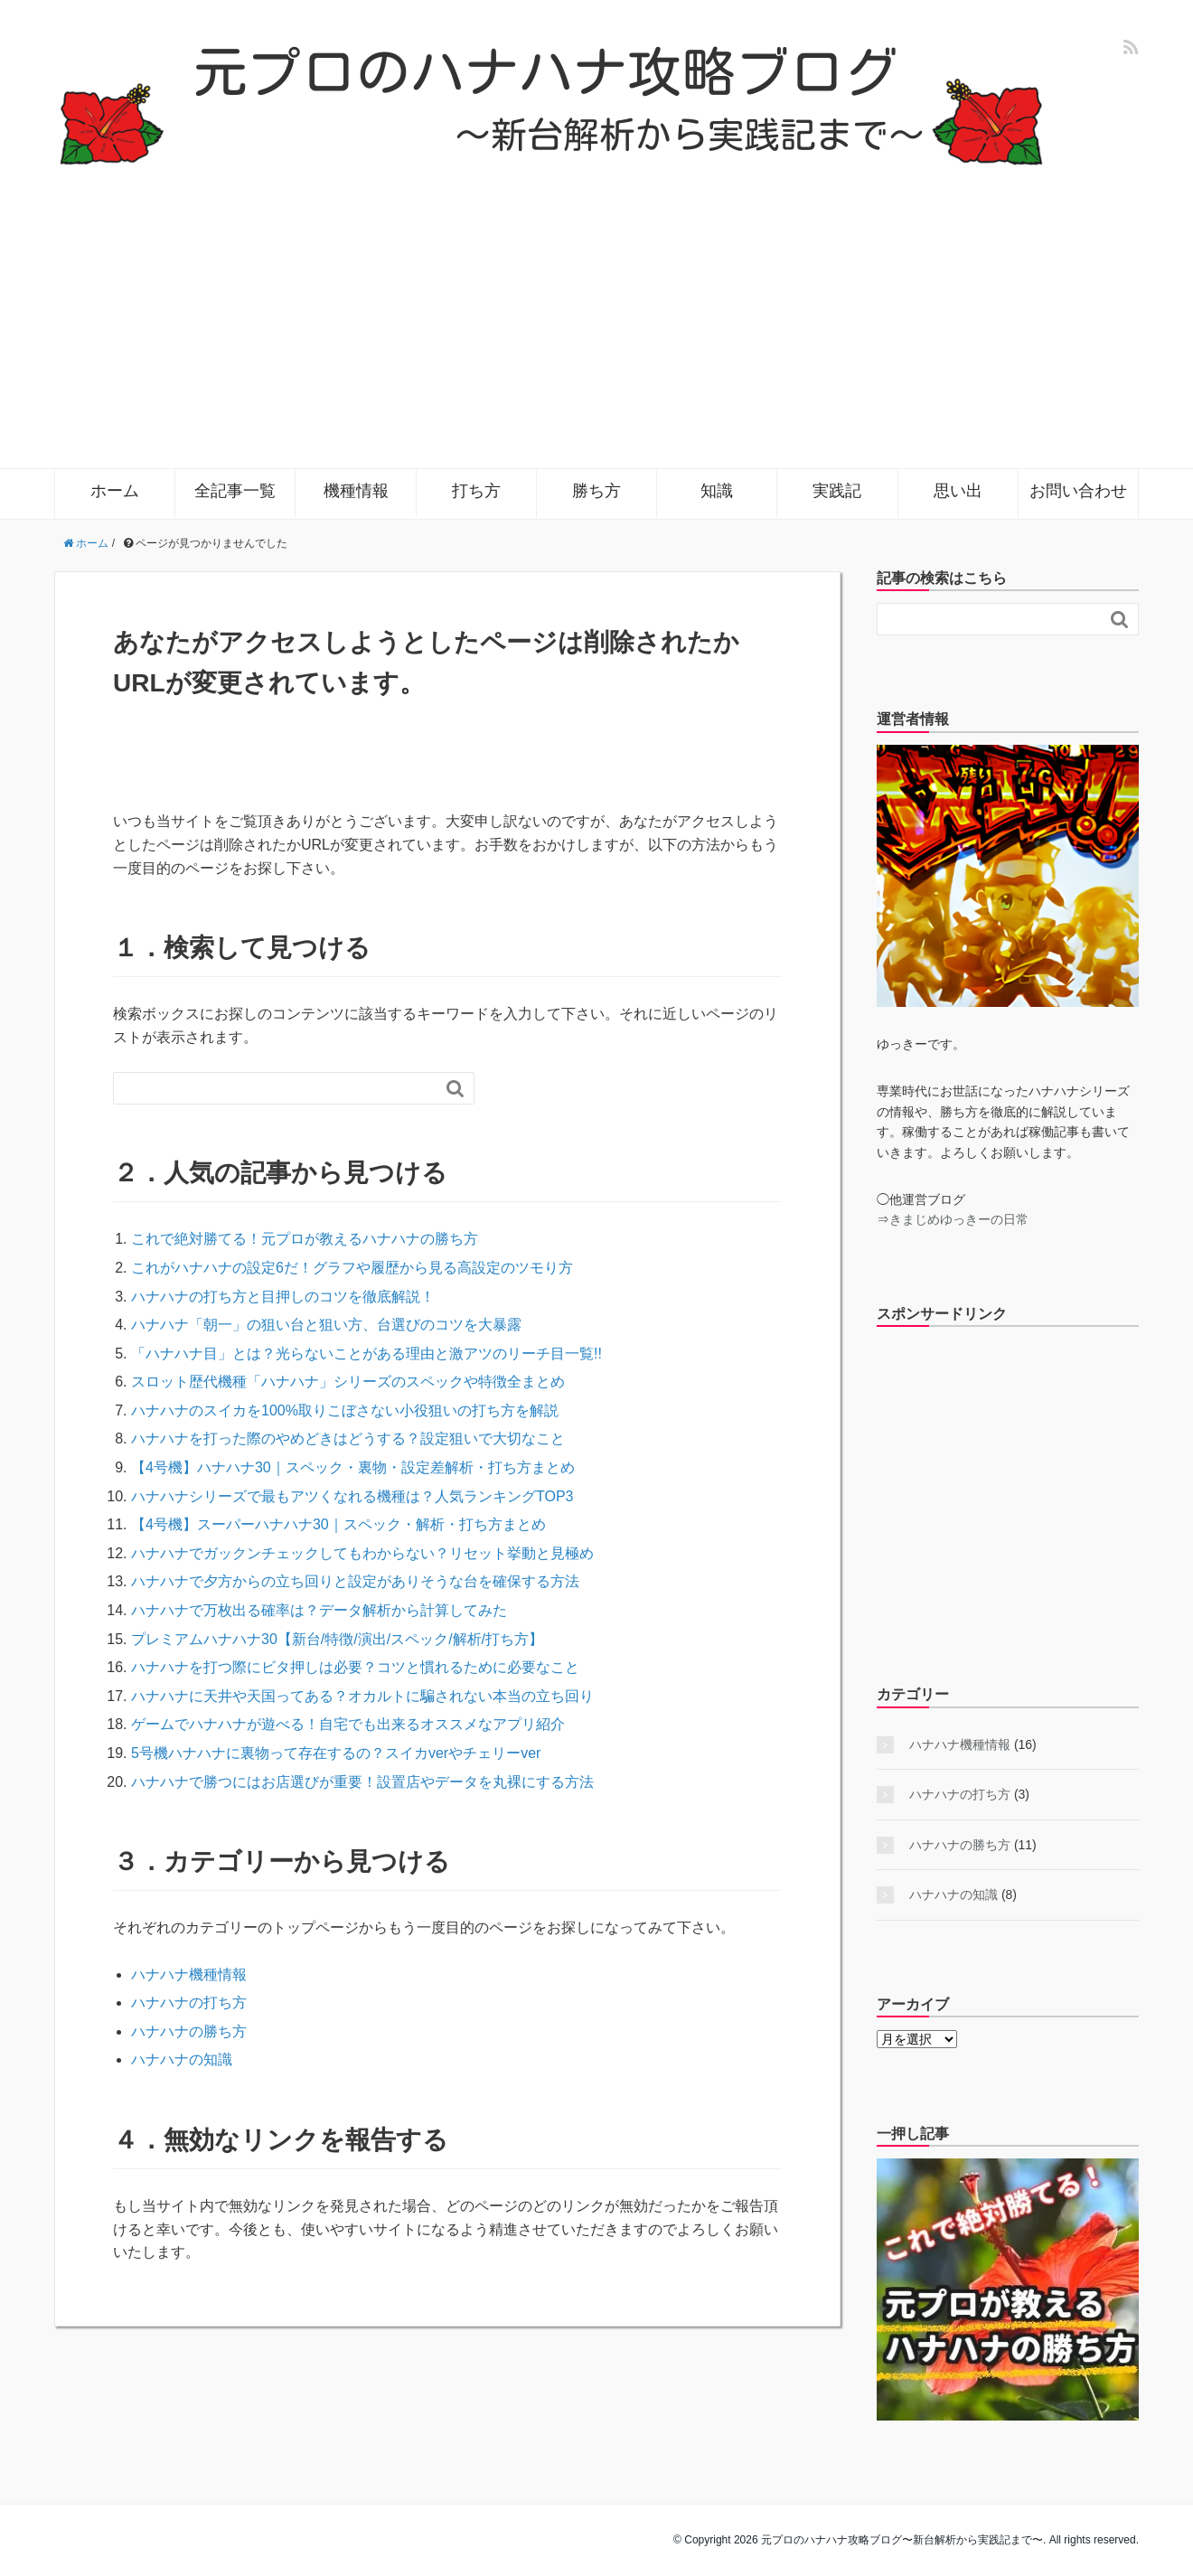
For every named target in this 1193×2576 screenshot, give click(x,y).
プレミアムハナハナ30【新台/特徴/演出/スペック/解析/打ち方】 (337, 1639)
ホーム (114, 491)
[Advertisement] (596, 303)
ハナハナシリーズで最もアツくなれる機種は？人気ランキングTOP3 (352, 1496)
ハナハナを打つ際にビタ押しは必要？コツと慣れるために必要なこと (355, 1667)
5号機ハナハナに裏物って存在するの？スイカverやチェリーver (335, 1753)
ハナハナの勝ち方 (189, 2031)
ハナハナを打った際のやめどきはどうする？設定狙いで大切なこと (348, 1438)
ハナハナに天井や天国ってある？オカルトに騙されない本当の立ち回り (362, 1696)
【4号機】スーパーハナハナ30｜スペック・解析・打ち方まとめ (338, 1524)
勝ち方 (596, 491)
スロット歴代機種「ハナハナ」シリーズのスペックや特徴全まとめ (348, 1381)
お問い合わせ (1078, 491)
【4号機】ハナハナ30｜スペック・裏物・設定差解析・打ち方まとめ (353, 1467)
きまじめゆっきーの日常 (959, 1219)
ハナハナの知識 (181, 2059)
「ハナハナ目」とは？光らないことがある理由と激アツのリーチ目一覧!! (366, 1353)
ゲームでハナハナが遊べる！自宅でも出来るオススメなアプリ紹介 (348, 1724)
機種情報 (356, 491)
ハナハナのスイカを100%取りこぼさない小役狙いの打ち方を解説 (345, 1410)
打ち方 (476, 491)
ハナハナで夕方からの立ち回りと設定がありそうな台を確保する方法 (355, 1581)
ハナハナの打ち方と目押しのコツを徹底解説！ (283, 1296)
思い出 (958, 491)
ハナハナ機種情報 (189, 1974)
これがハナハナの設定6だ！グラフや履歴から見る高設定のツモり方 (352, 1267)
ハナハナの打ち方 (189, 2002)
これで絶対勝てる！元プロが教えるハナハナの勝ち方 (304, 1238)
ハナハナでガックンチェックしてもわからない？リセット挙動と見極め (362, 1553)
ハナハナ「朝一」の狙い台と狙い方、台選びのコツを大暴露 (326, 1324)
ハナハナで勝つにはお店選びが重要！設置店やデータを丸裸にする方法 (362, 1782)
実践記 (837, 491)
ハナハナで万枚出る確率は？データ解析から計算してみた (319, 1610)
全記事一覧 (235, 491)
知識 (716, 491)
